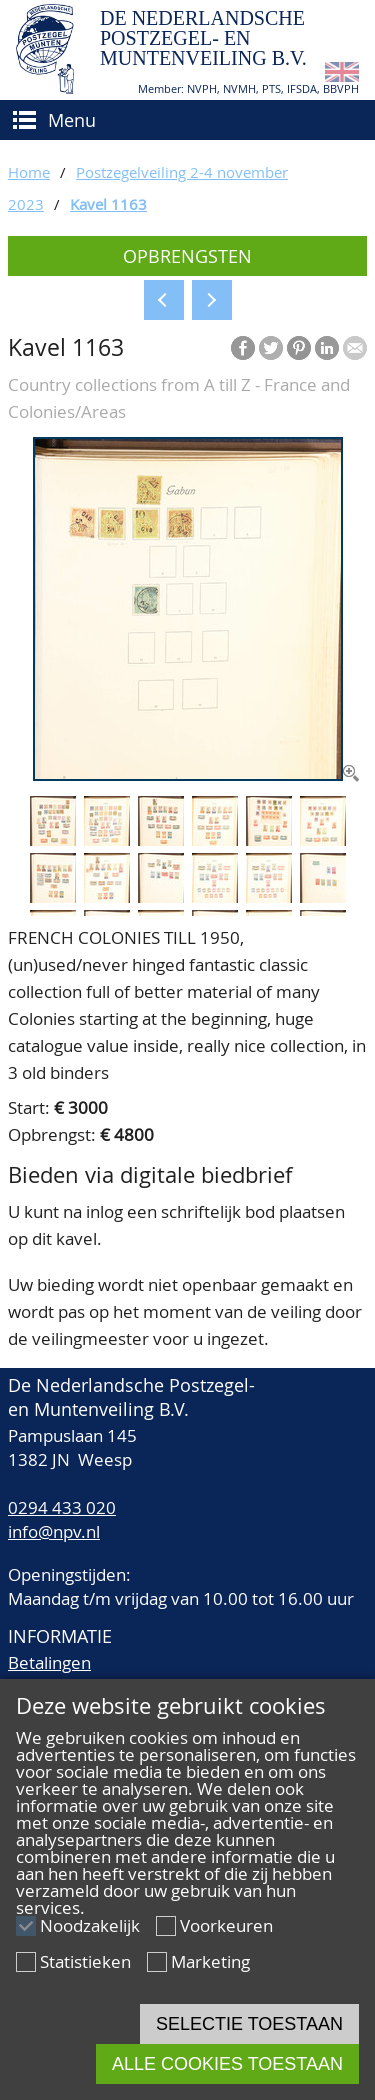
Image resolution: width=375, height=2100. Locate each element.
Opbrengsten (187, 256)
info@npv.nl (54, 1531)
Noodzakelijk (90, 1925)
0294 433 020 (62, 1507)
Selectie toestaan (249, 2024)
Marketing (210, 1961)
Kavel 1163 (108, 204)
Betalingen (49, 1662)
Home (29, 172)
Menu (72, 120)
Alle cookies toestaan (227, 2064)
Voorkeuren (226, 1925)
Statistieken (85, 1961)
